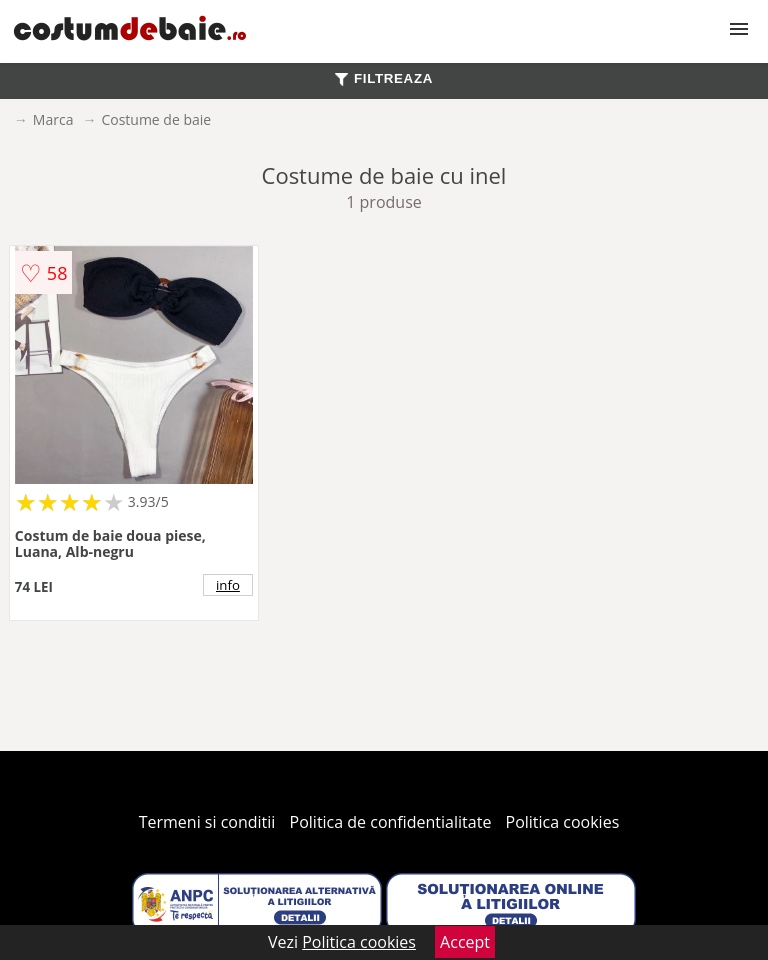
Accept (465, 942)
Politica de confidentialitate (391, 822)
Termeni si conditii (207, 822)
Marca (53, 119)
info (228, 585)
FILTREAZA (384, 78)
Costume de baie (156, 119)
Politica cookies (563, 822)
